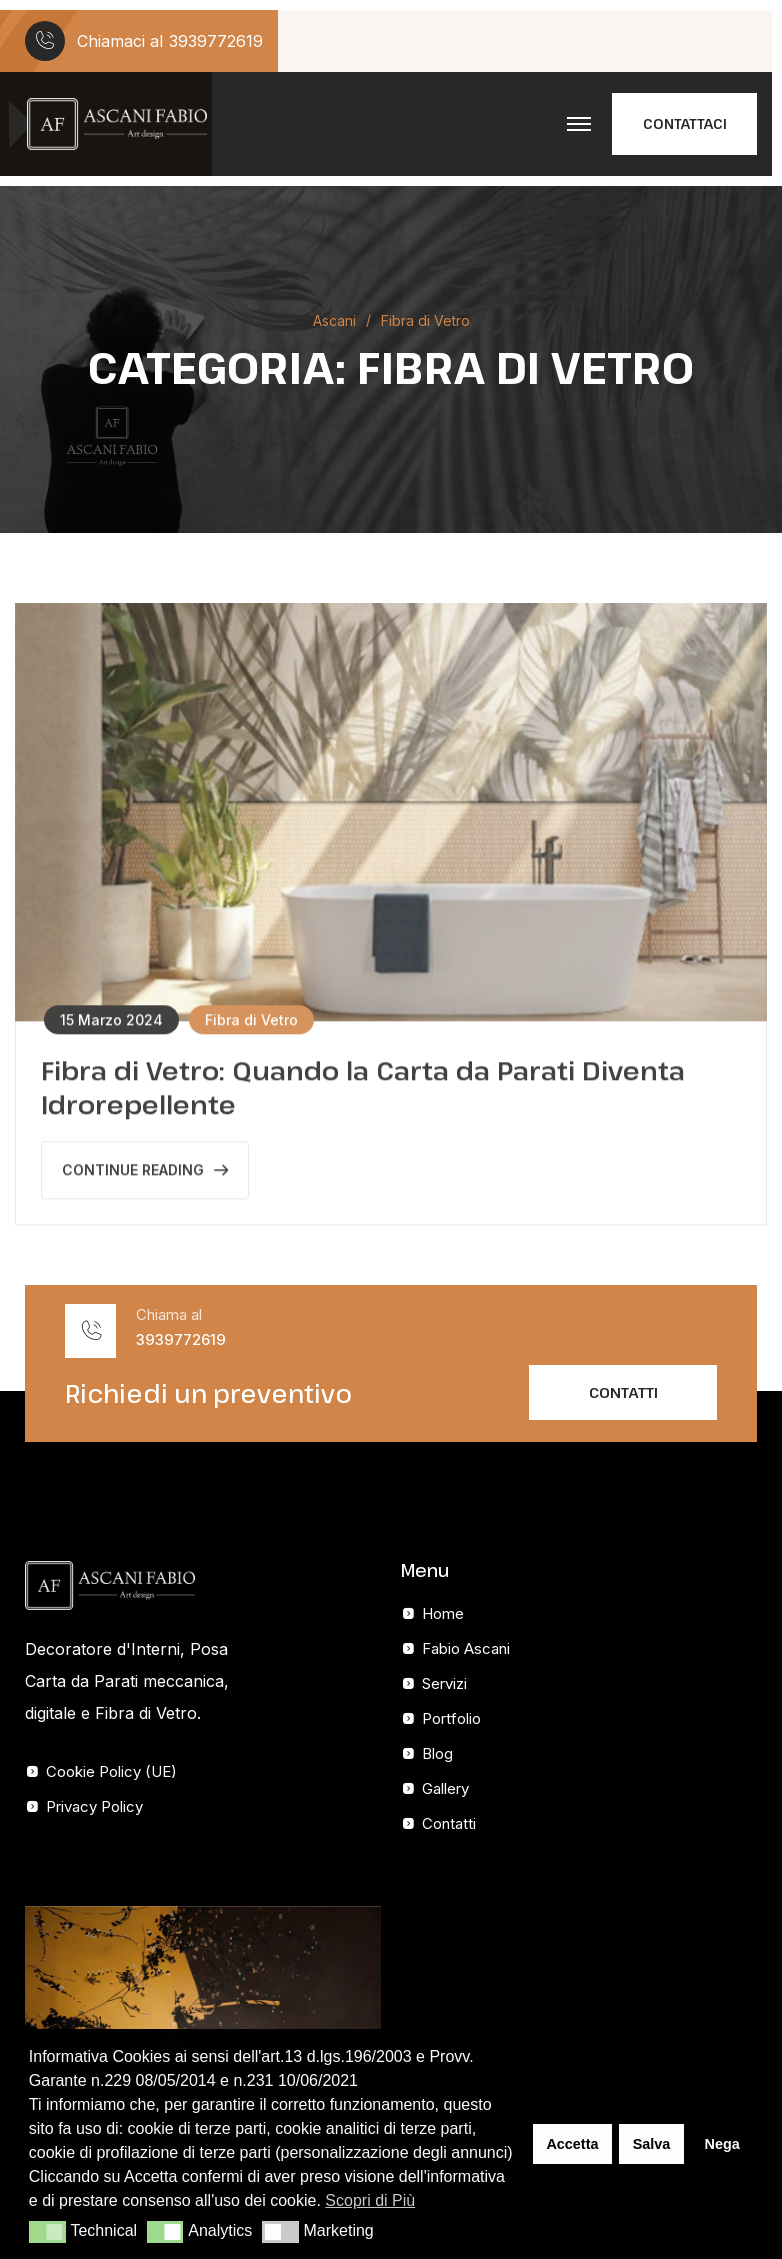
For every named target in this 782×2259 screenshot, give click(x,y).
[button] (47, 2232)
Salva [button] (652, 2144)
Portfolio (451, 1718)
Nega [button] (721, 2144)
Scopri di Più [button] (370, 2200)
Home (443, 1613)
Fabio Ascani (466, 1648)
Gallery (445, 1788)
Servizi (444, 1683)
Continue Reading (145, 1172)
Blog (437, 1753)
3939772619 (216, 41)
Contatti (449, 1823)
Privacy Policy (94, 1806)
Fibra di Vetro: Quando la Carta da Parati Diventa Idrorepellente (363, 1089)
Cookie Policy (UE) (111, 1771)
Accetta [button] (572, 2144)
